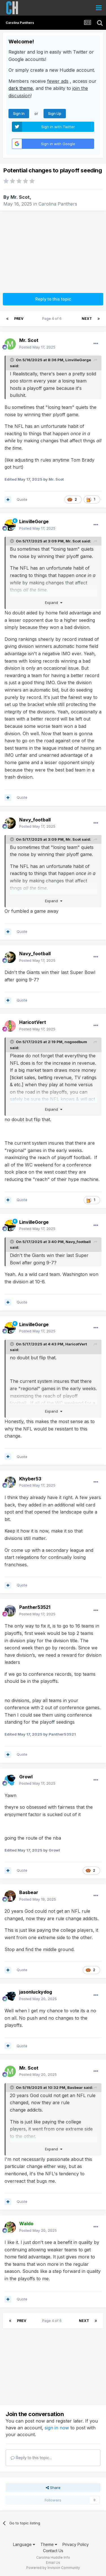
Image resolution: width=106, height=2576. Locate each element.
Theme (48, 2544)
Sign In (19, 113)
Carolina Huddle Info (53, 2557)
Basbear (75, 2087)
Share (53, 2487)
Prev (18, 318)
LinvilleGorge (78, 360)
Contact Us (53, 2550)
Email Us (53, 2562)
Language (24, 2544)
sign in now (57, 2428)
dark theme (20, 88)
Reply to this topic (53, 299)
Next (87, 318)
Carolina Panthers (57, 204)
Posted (37, 347)
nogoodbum (75, 1041)
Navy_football (78, 1241)
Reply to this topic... (31, 2457)
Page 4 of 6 (52, 318)
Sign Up (54, 113)
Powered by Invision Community (53, 2568)
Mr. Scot (20, 197)
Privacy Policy (75, 2544)
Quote (22, 499)
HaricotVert (76, 1344)
